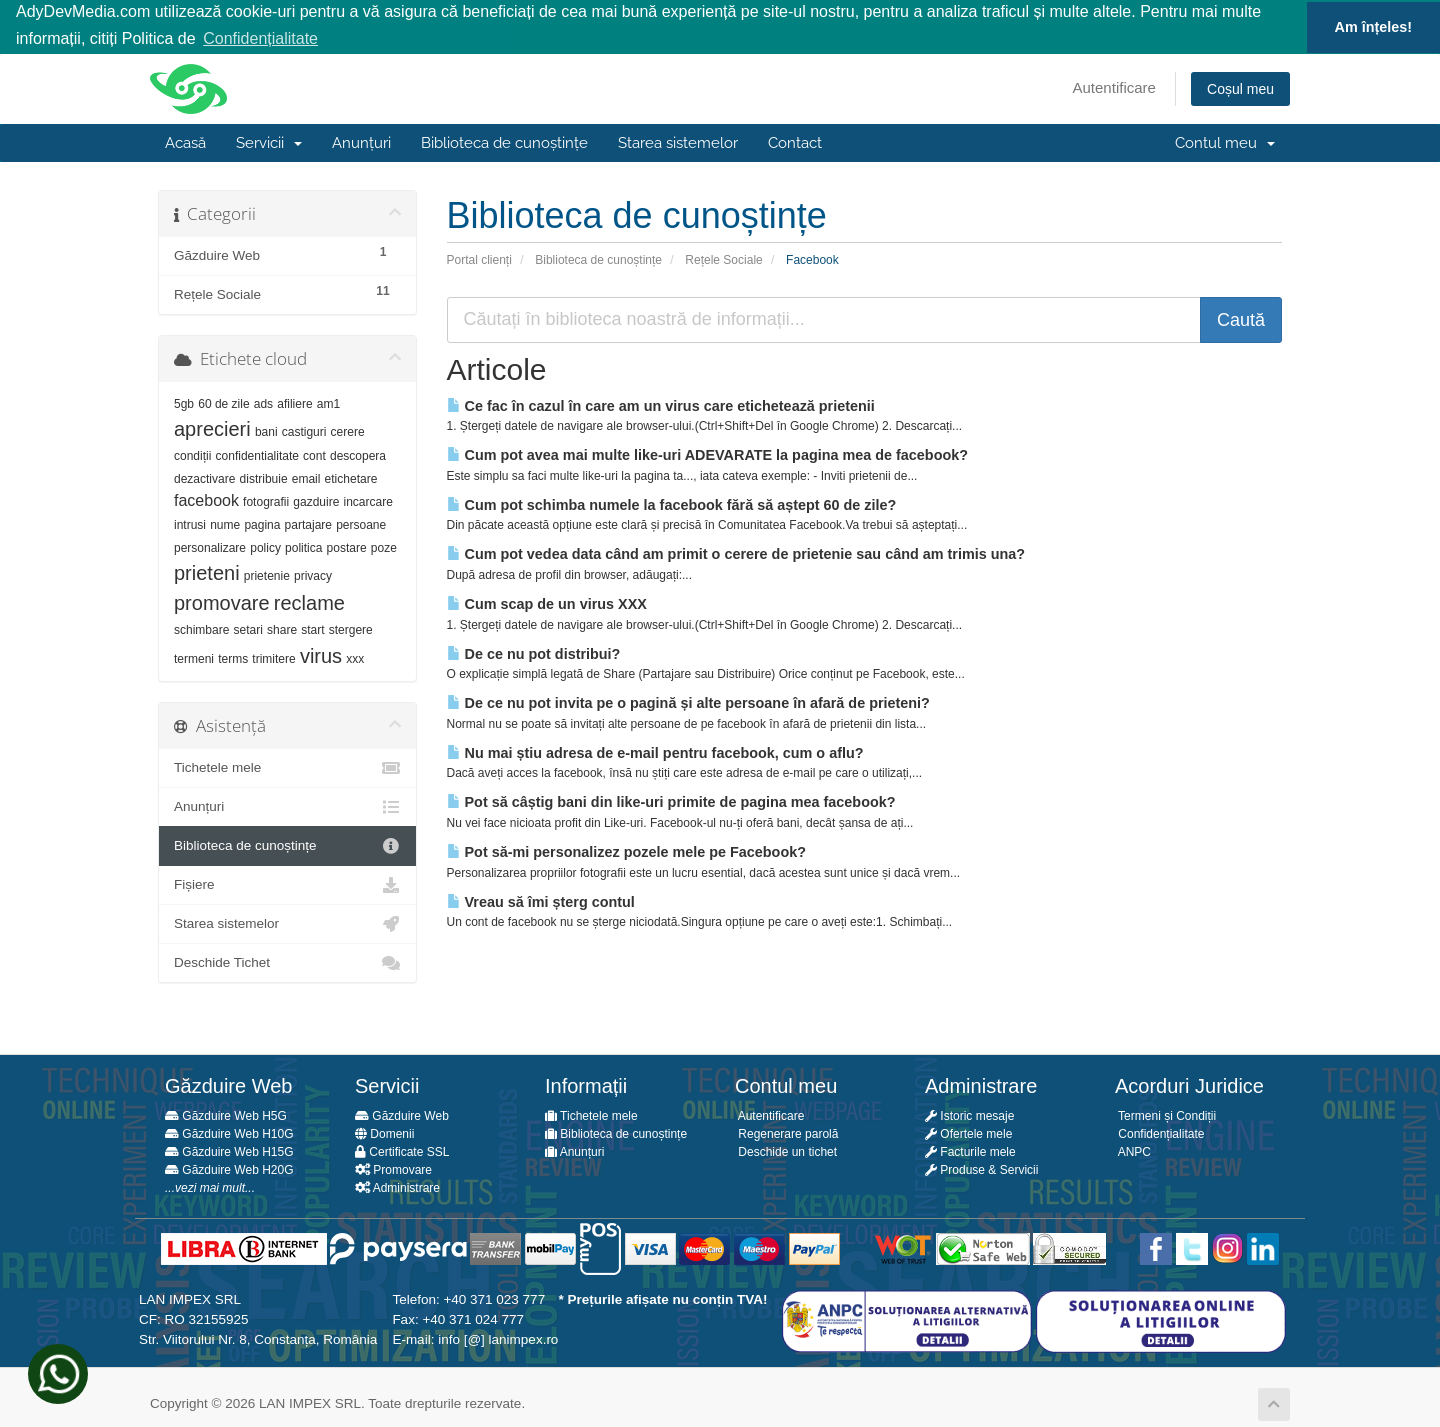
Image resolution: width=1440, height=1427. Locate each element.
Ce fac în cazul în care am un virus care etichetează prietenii (661, 404)
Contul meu (1225, 142)
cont (314, 455)
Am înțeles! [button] (1374, 27)
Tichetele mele (287, 767)
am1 (328, 403)
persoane (361, 524)
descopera (358, 455)
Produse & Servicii (981, 1169)
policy (265, 547)
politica (303, 547)
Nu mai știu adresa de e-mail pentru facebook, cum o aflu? (655, 752)
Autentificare (1114, 86)
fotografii (266, 501)
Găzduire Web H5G (226, 1115)
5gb (184, 403)
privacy (313, 575)
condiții (192, 455)
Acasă (185, 142)
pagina (262, 524)
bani (266, 431)
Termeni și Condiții (1165, 1115)
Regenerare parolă (786, 1133)
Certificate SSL (402, 1151)
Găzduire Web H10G (229, 1133)
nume (225, 524)
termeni (194, 658)
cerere (348, 431)
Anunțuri (361, 142)
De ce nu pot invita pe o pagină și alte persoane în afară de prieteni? (688, 702)
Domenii (384, 1133)
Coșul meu (1240, 88)
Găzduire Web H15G (229, 1151)
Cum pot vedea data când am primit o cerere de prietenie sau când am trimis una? (736, 553)
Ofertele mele (968, 1133)
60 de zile (223, 403)
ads (263, 403)
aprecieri (212, 428)
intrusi (190, 524)
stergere (351, 629)
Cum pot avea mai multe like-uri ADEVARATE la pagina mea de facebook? (708, 454)
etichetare (351, 478)
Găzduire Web (402, 1115)
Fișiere (287, 884)
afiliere (294, 403)
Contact (795, 142)
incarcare (368, 501)
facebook (206, 499)
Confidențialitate (1159, 1133)
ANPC (1133, 1151)
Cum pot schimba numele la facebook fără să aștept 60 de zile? (672, 503)
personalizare (210, 547)
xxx (355, 658)
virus (321, 655)
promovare (222, 602)
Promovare (393, 1169)
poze (384, 547)
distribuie (264, 478)
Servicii (269, 142)
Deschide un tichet (786, 1151)
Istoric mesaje (969, 1115)
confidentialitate (257, 455)
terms (233, 658)
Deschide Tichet (287, 962)
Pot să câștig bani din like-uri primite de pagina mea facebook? (671, 801)
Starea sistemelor (678, 142)
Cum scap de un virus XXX (547, 603)
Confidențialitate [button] (260, 38)
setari (248, 629)
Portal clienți (479, 258)
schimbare (201, 629)
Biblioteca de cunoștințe (504, 142)
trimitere (273, 658)
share (282, 629)
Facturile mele (970, 1151)
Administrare (397, 1187)
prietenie (267, 575)
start (312, 629)
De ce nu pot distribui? (534, 652)
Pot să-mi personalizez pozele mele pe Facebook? (626, 851)
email (306, 478)
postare (347, 547)
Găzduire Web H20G (229, 1169)
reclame (309, 602)
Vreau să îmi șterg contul (541, 900)
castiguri (304, 431)
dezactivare (204, 478)
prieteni (207, 572)
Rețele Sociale (723, 258)
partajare (308, 524)
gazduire (316, 501)
